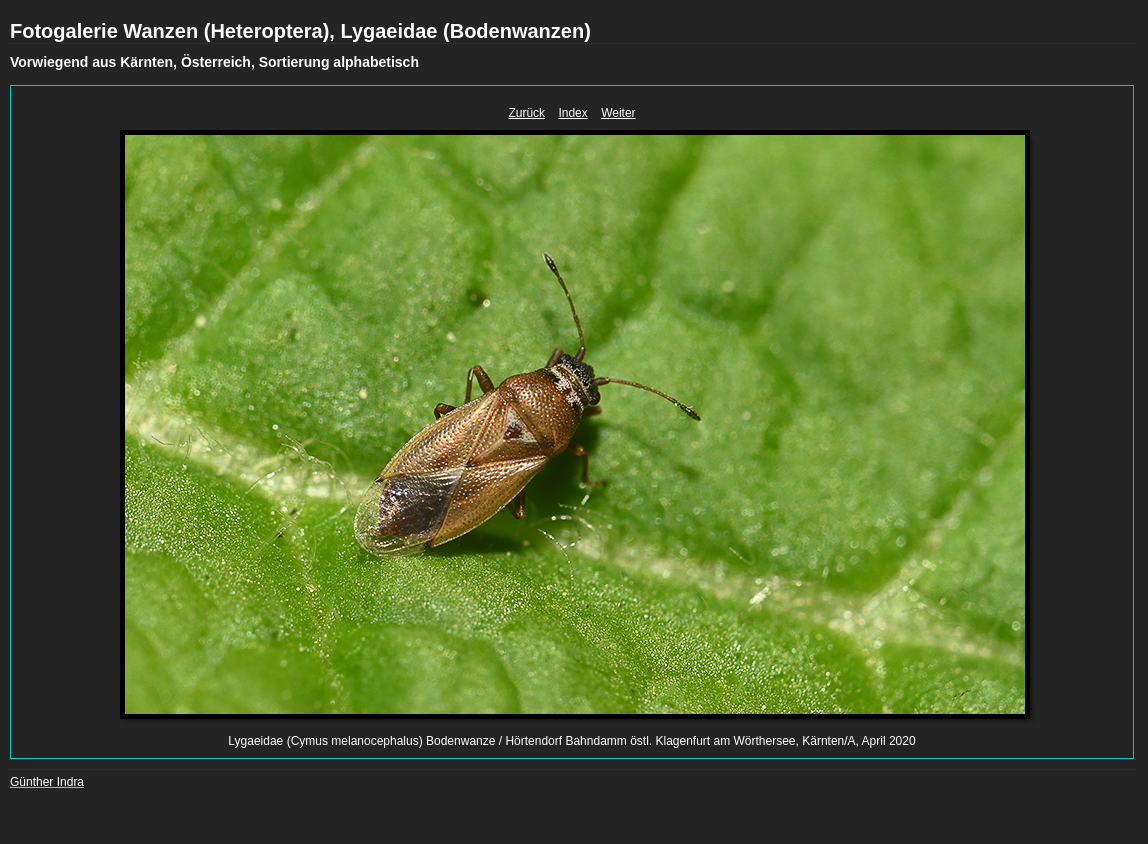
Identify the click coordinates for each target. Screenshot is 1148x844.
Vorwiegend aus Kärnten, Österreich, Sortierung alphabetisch (214, 62)
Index (572, 113)
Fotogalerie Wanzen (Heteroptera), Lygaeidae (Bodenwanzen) (300, 31)
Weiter (618, 113)
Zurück (526, 113)
